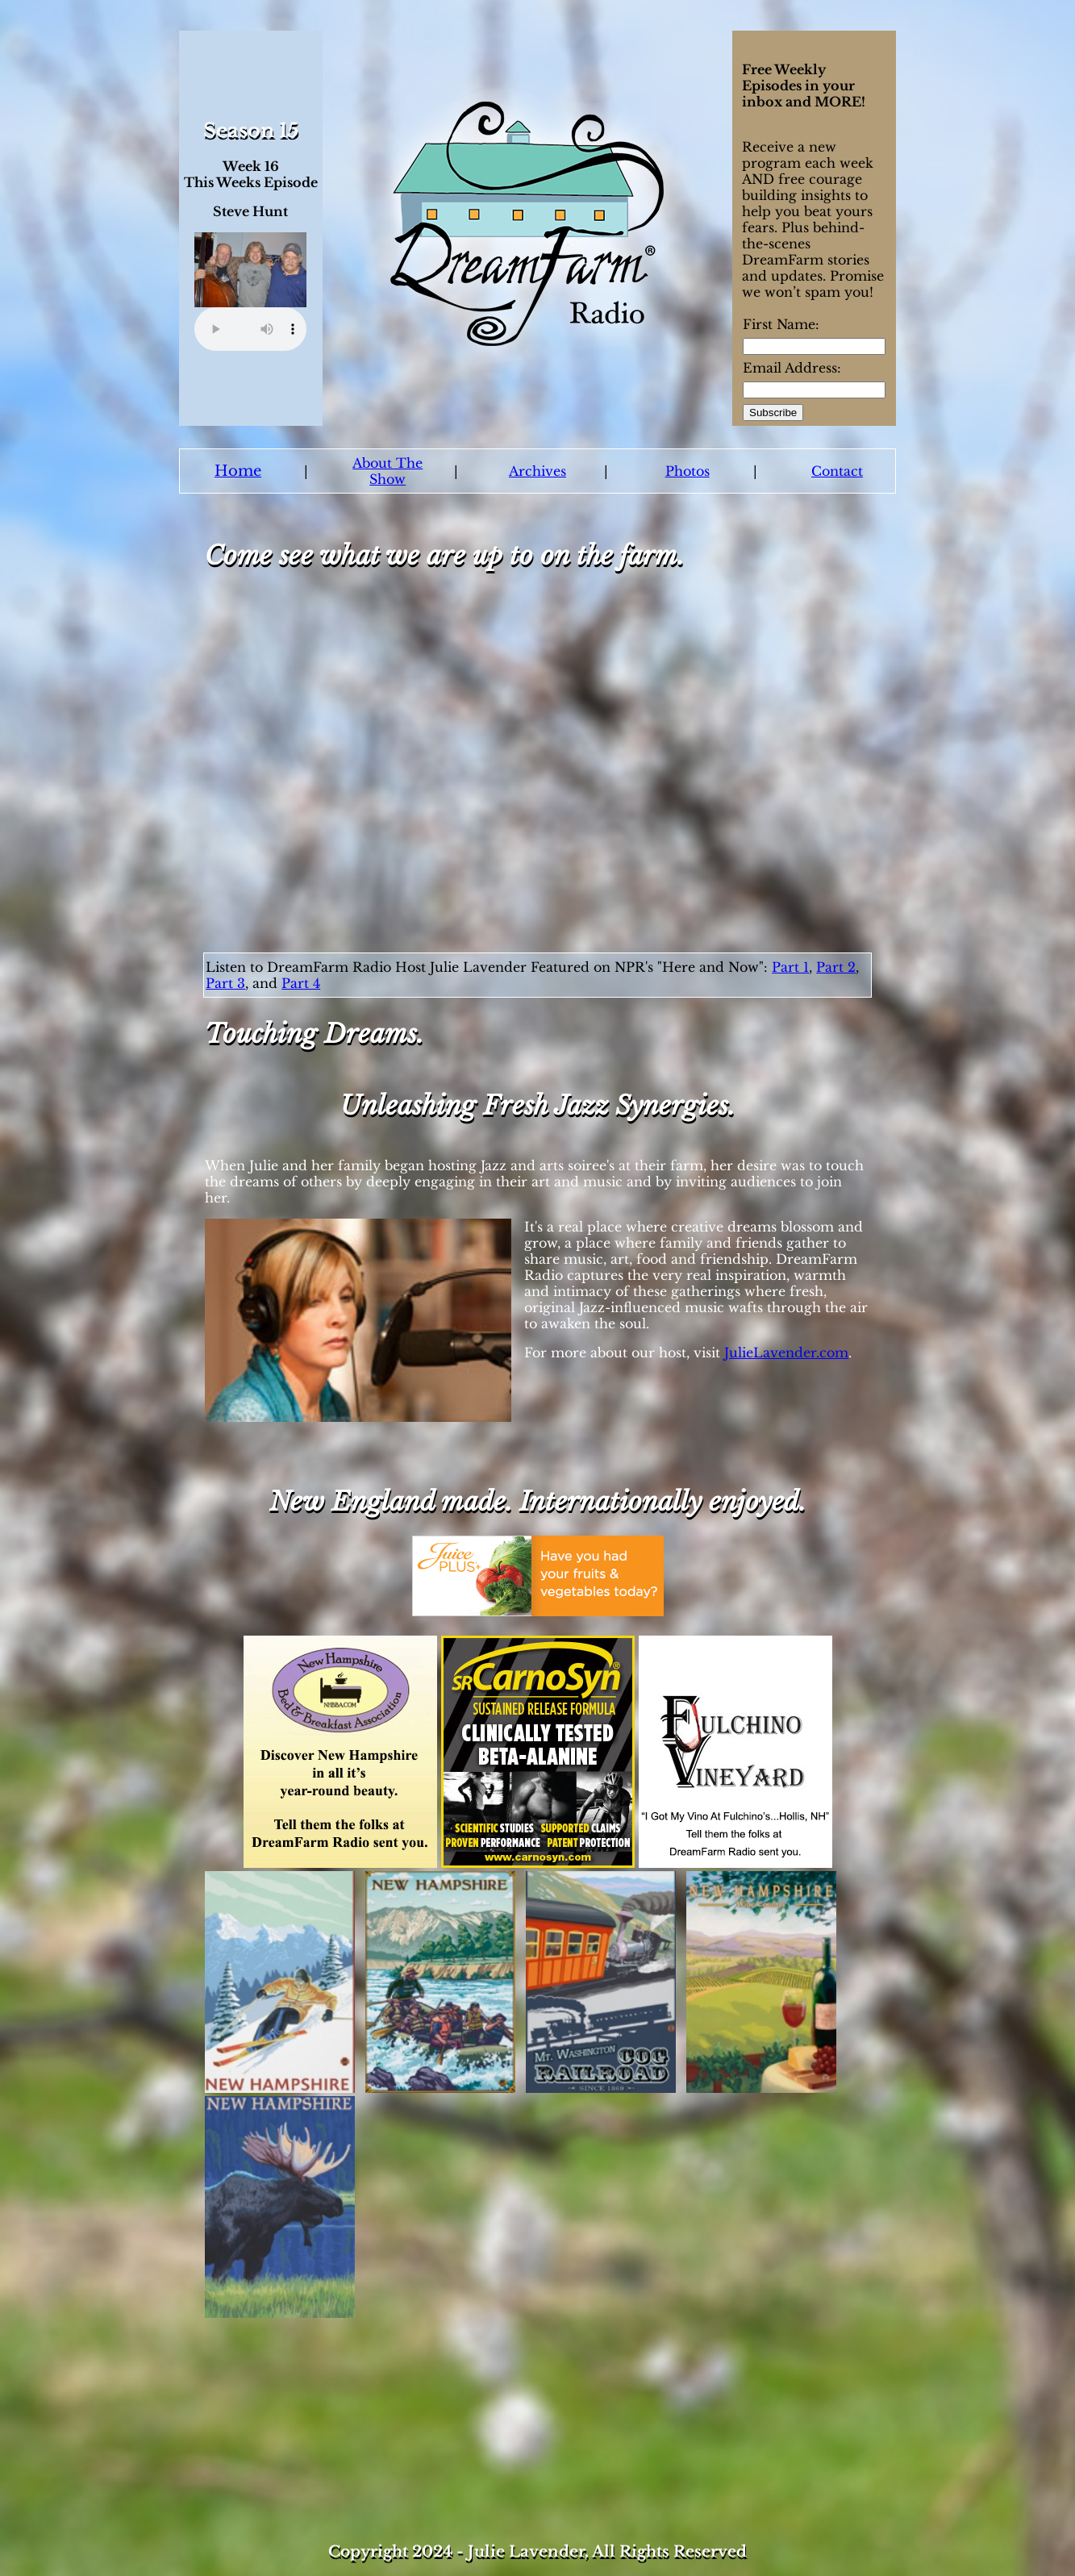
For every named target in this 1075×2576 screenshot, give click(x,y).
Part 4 (300, 983)
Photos (687, 471)
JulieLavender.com (786, 1352)
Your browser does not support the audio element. (250, 329)
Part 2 (836, 967)
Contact (837, 471)
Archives (537, 471)
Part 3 (225, 983)
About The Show (387, 471)
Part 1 (790, 967)
